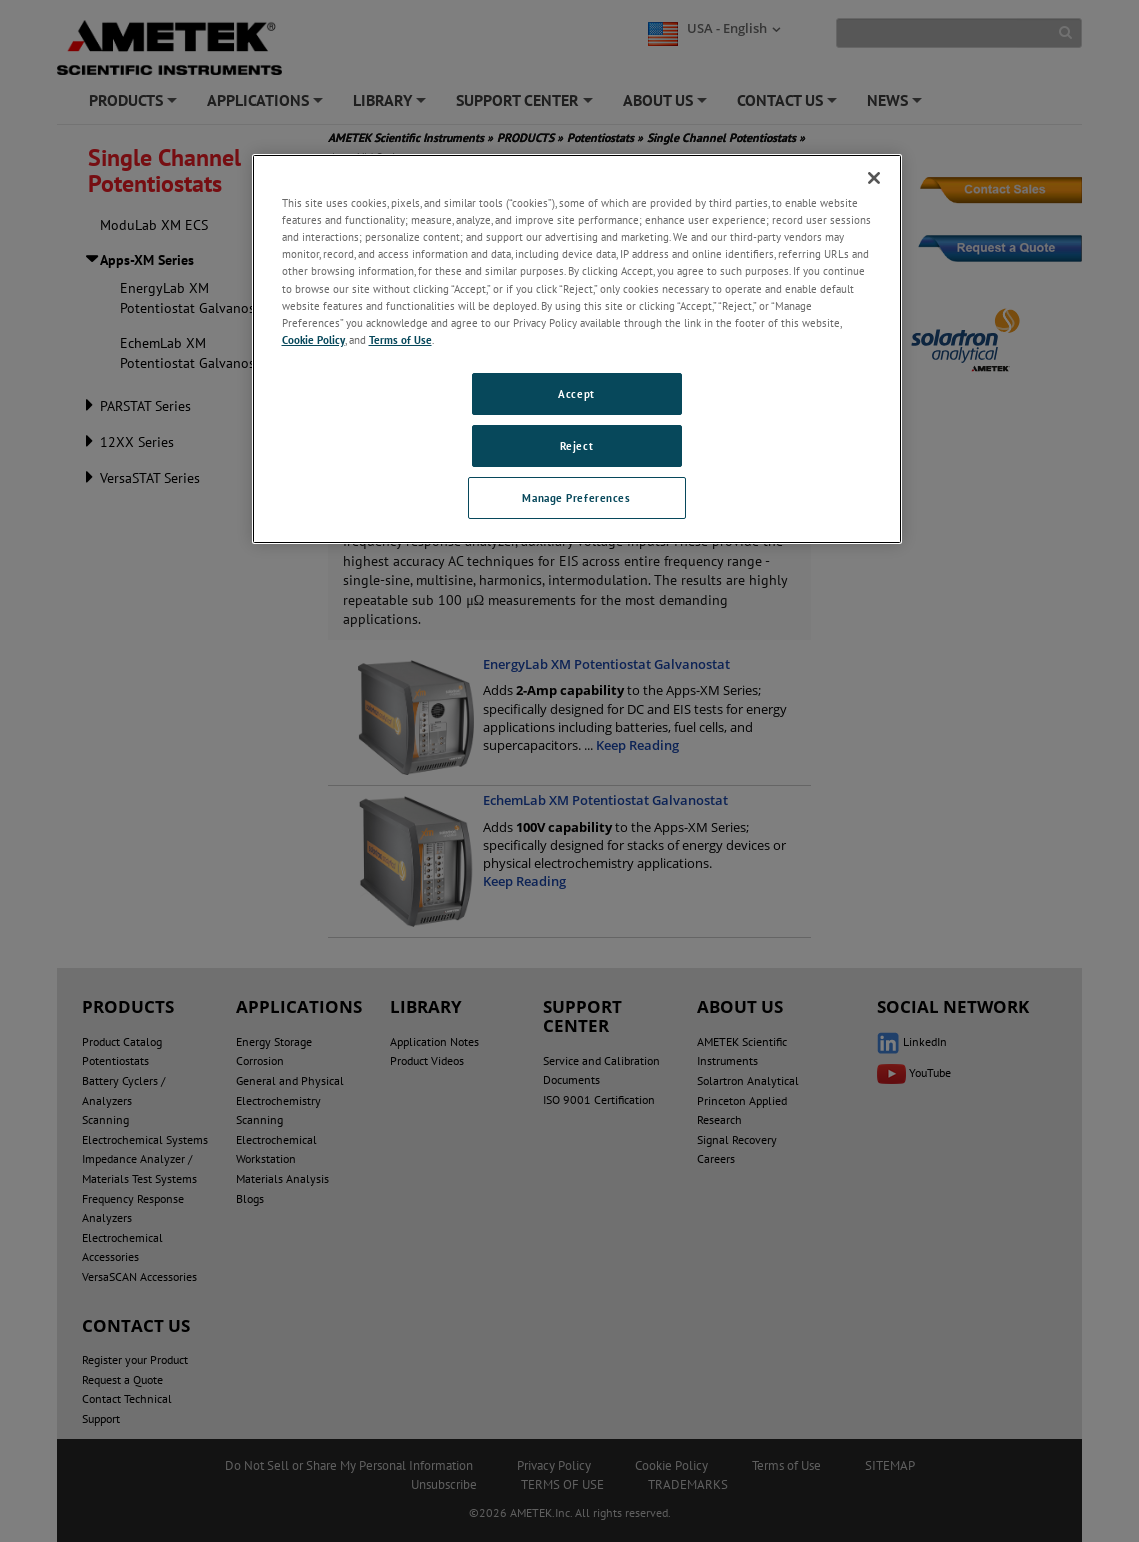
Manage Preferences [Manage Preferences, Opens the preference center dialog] (576, 497)
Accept (576, 393)
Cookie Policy (313, 339)
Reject (576, 445)
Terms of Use (400, 339)
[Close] (874, 178)
